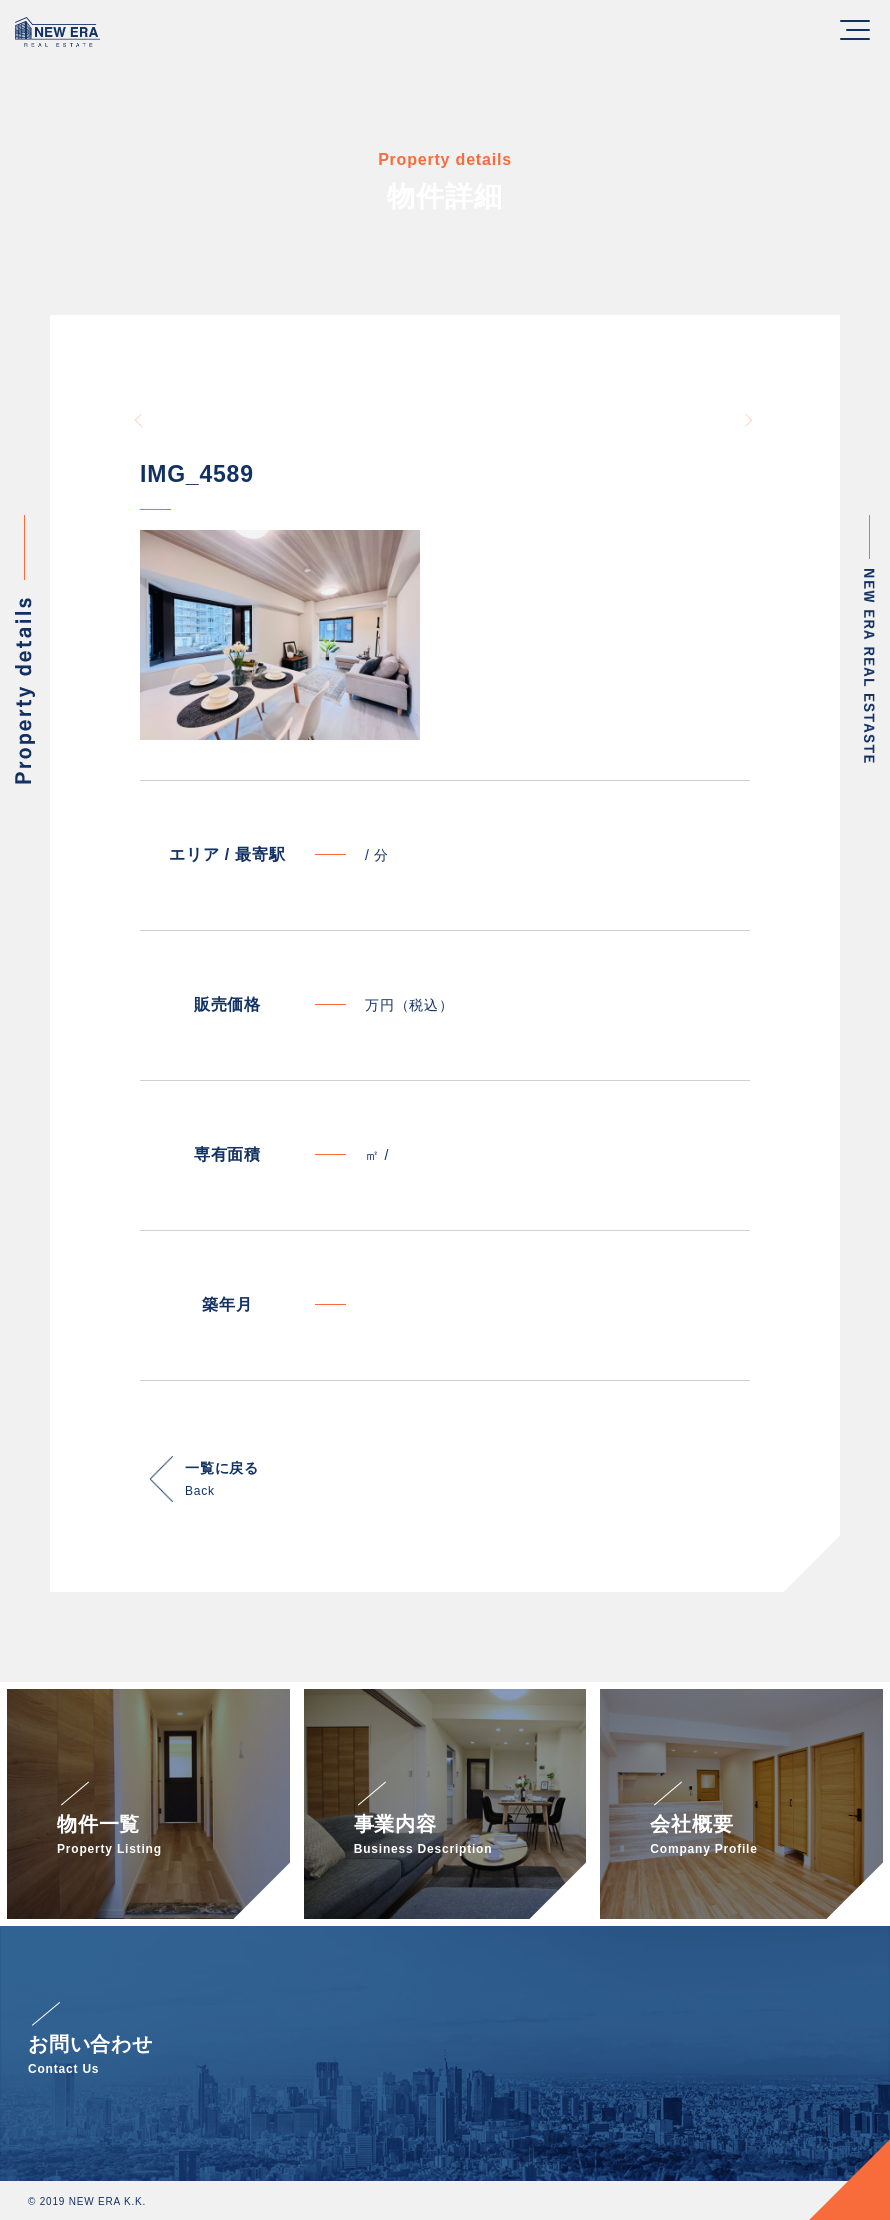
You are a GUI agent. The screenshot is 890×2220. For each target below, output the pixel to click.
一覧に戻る (222, 1481)
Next (750, 419)
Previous (140, 419)
